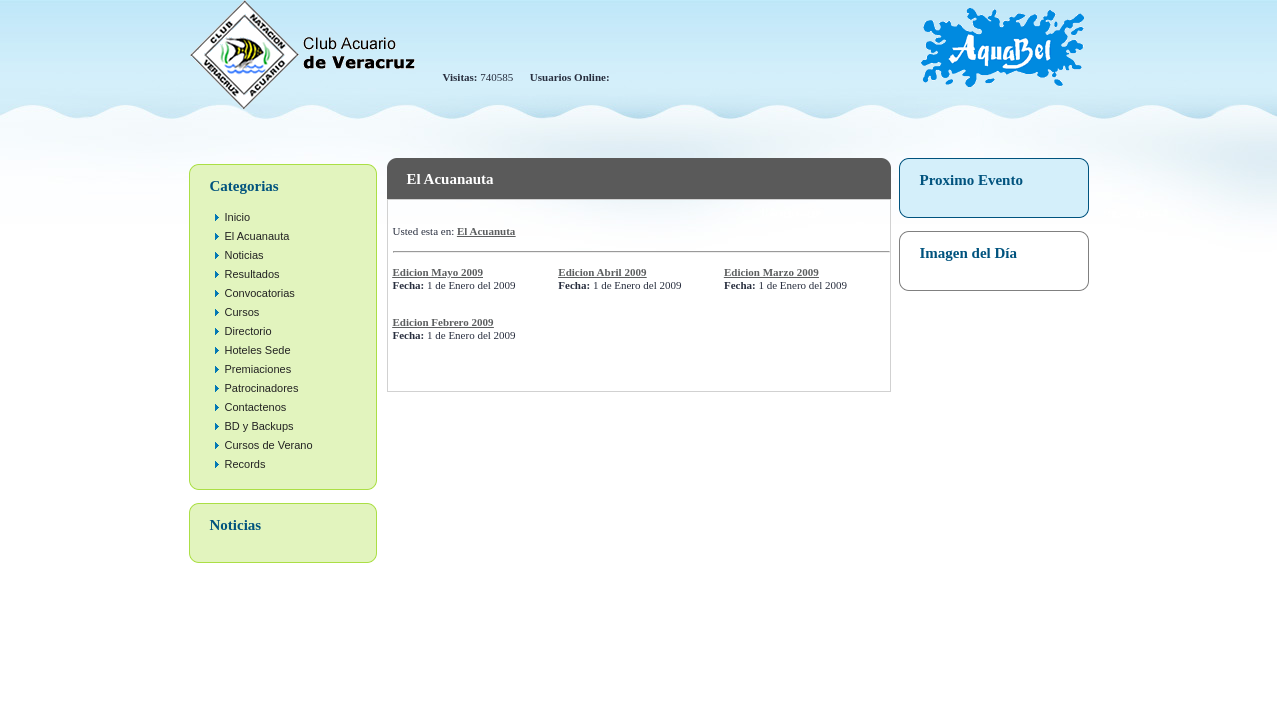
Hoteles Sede (258, 350)
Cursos (242, 312)
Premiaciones (258, 369)
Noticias (244, 255)
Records (245, 464)
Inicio (238, 217)
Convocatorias (260, 293)
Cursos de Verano (269, 445)
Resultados (252, 274)
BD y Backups (259, 426)
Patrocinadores (262, 388)
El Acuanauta (257, 236)
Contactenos (256, 407)
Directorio (248, 331)
